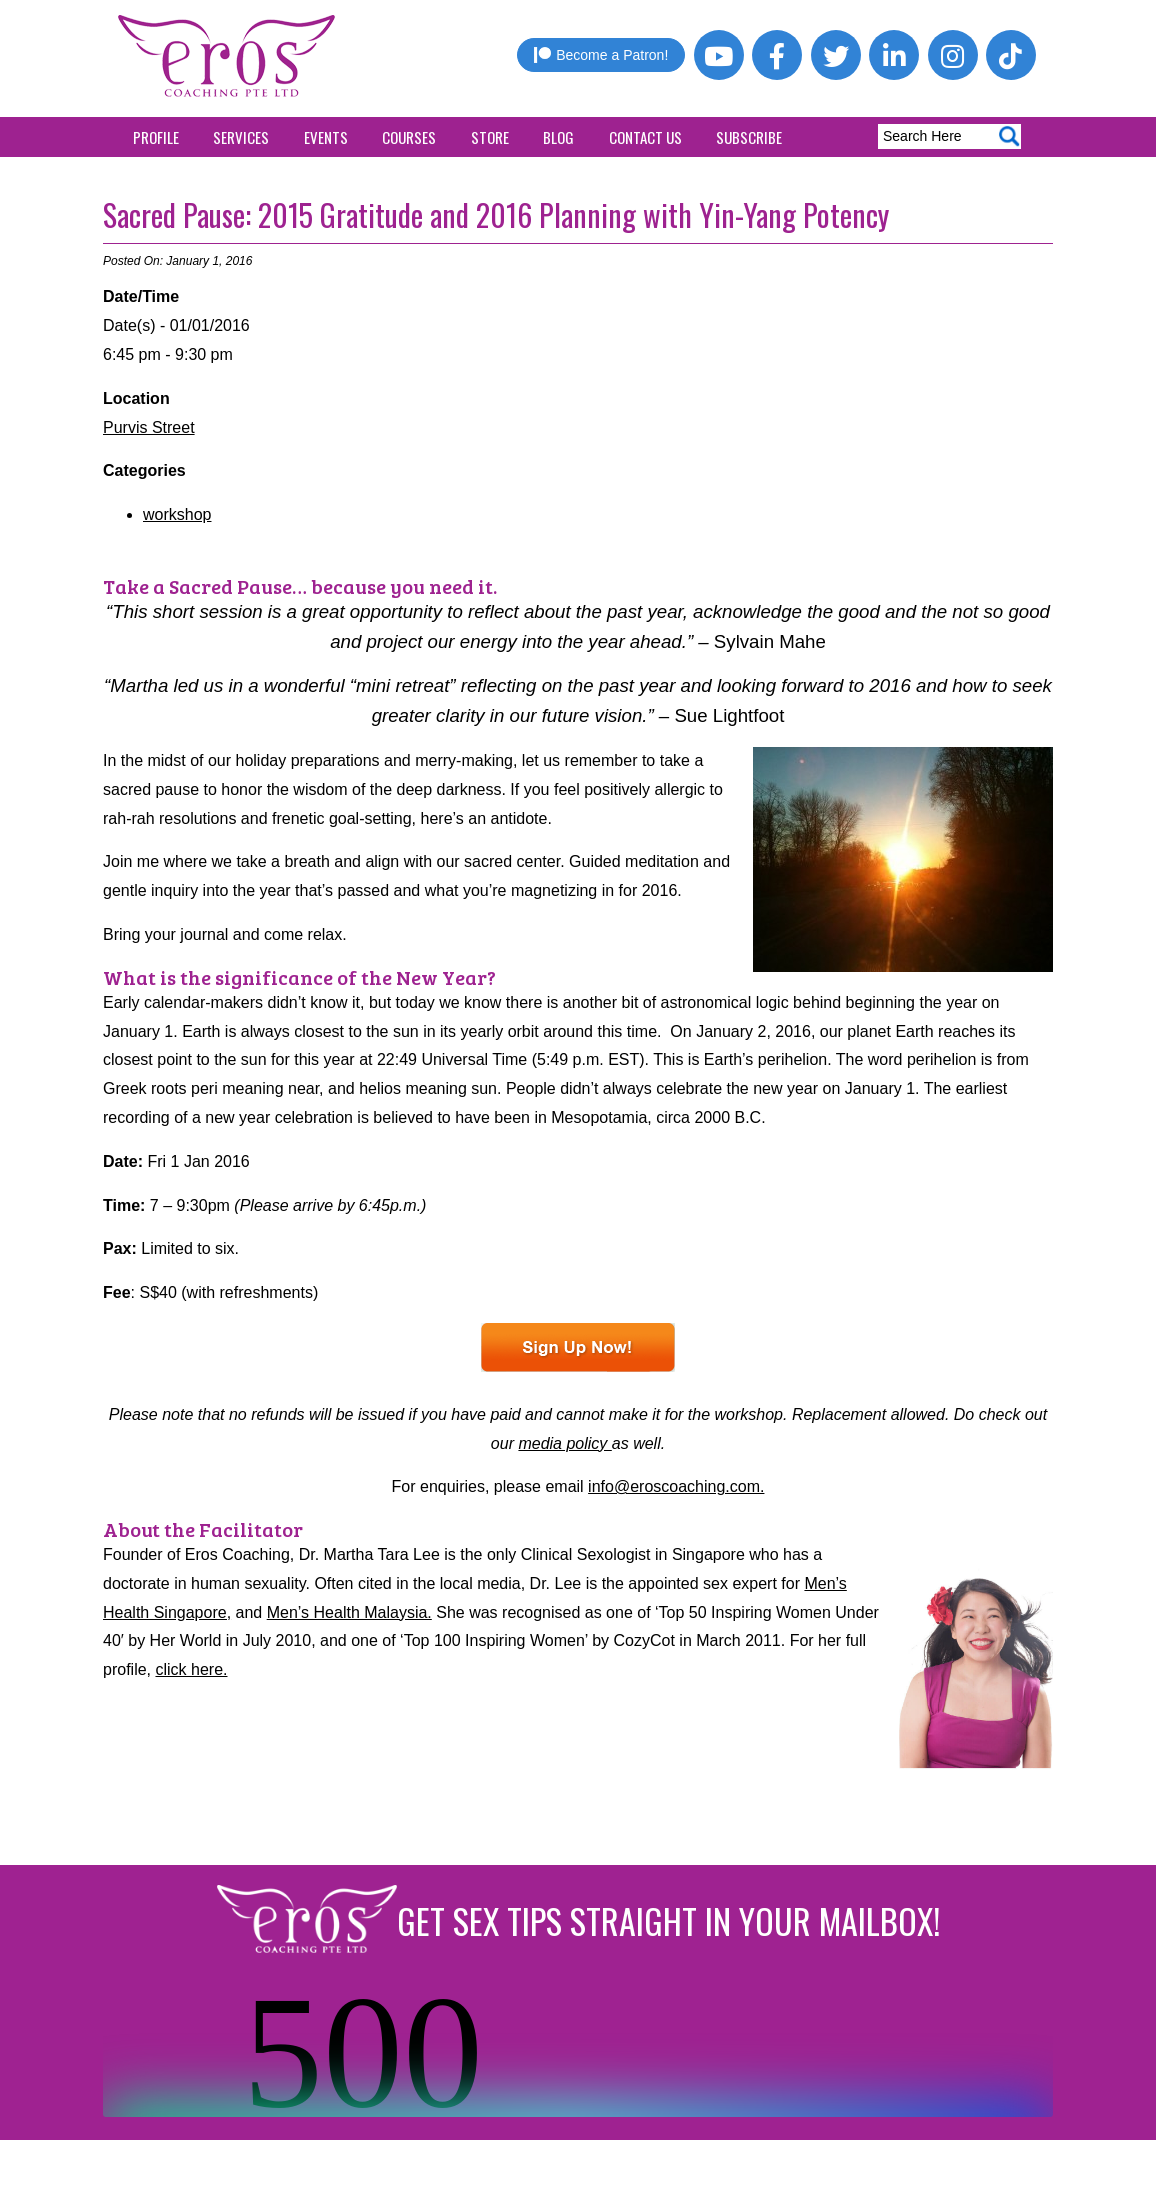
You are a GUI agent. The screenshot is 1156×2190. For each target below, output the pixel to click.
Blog (558, 137)
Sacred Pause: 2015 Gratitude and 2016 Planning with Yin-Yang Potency (496, 214)
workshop (177, 514)
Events (326, 137)
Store (490, 137)
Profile (156, 137)
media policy (564, 1443)
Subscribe (749, 137)
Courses (409, 137)
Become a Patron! (601, 55)
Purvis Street (149, 427)
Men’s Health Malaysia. (349, 1612)
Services (241, 137)
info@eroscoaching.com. (676, 1486)
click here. (191, 1669)
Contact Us (645, 137)
